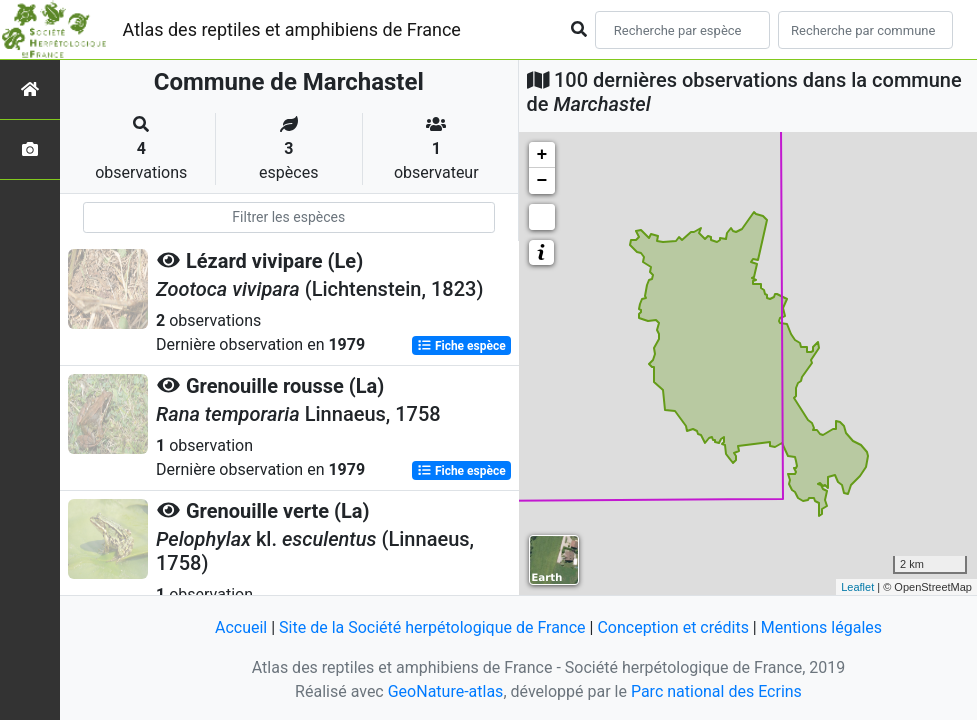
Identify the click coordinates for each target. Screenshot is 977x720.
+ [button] (542, 155)
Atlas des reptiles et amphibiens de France (292, 29)
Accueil (241, 627)
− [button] (542, 181)
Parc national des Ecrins (716, 691)
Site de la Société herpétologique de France (432, 627)
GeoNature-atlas (446, 691)
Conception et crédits (673, 627)
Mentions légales (821, 627)
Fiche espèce (461, 346)
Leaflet (857, 587)
